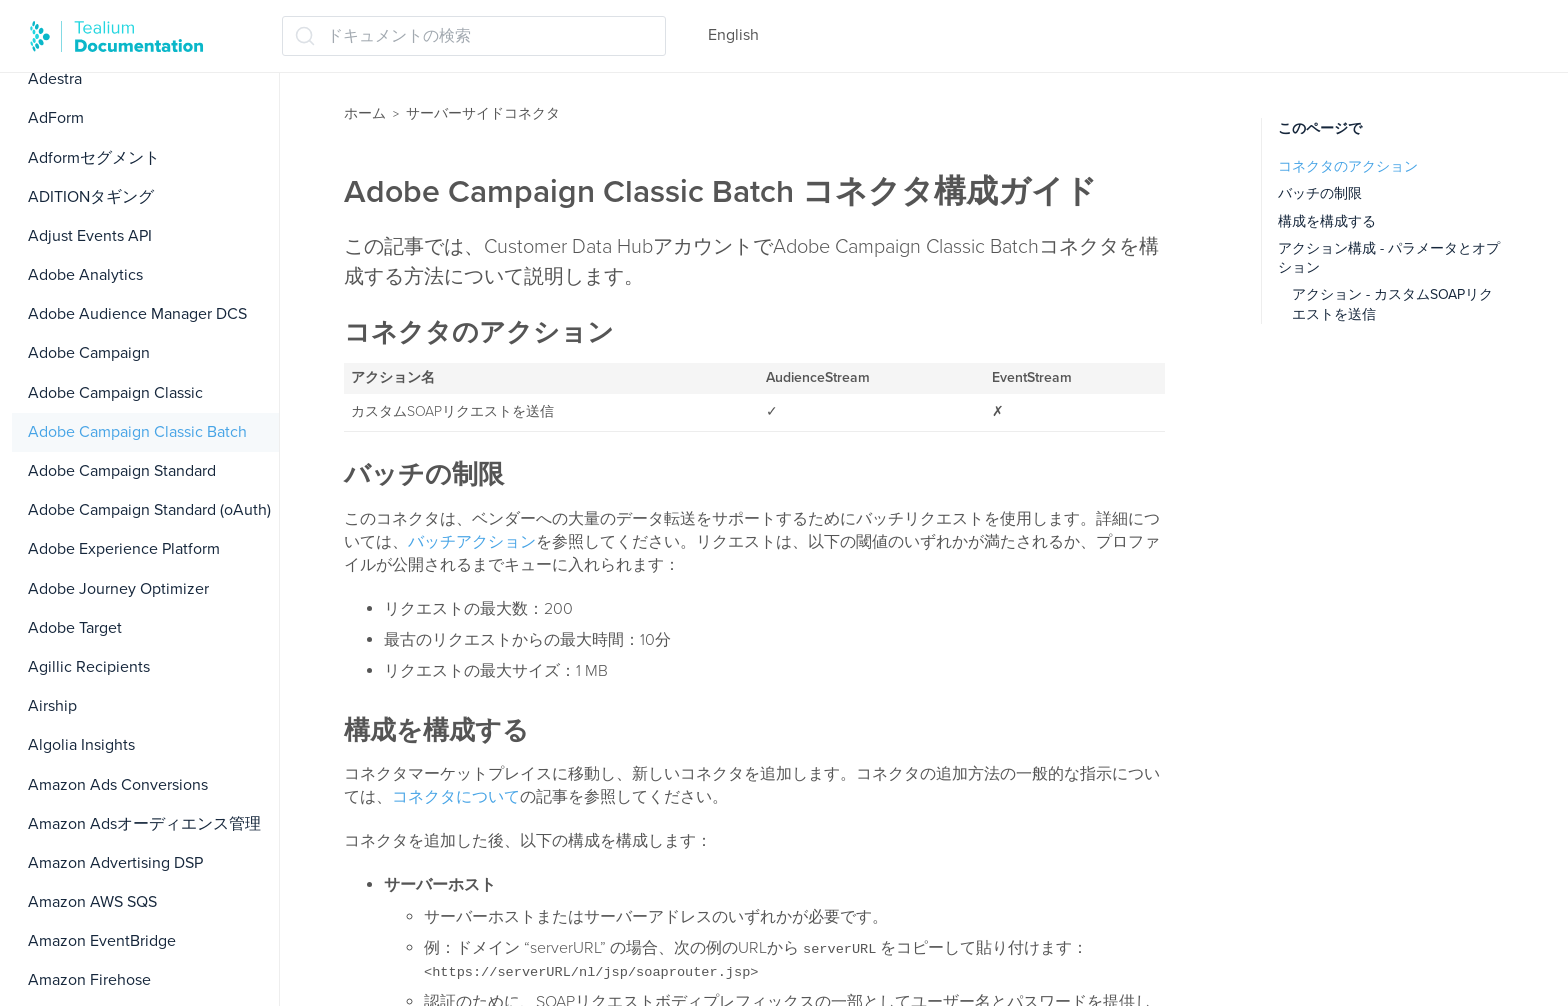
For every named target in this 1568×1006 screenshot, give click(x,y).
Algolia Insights (81, 745)
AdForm (56, 118)
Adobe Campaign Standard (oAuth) (149, 510)
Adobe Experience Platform (124, 549)
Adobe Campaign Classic (115, 393)
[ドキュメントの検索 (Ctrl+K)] (474, 36)
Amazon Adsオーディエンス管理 (144, 824)
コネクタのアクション (1348, 166)
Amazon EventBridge (102, 941)
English (733, 35)
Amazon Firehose (89, 980)
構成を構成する (1327, 221)
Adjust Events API (90, 236)
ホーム (365, 113)
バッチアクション (472, 542)
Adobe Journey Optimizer (118, 589)
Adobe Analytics (85, 275)
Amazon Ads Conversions (118, 785)
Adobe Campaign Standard (122, 471)
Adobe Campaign (89, 353)
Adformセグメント (94, 158)
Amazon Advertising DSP (115, 863)
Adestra (55, 79)
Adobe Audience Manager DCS (137, 314)
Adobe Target (75, 628)
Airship (52, 706)
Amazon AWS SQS (92, 902)
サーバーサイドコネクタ (483, 113)
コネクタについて (456, 797)
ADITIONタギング (91, 197)
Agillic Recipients (89, 667)
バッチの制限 (1320, 193)
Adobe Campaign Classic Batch (137, 432)
